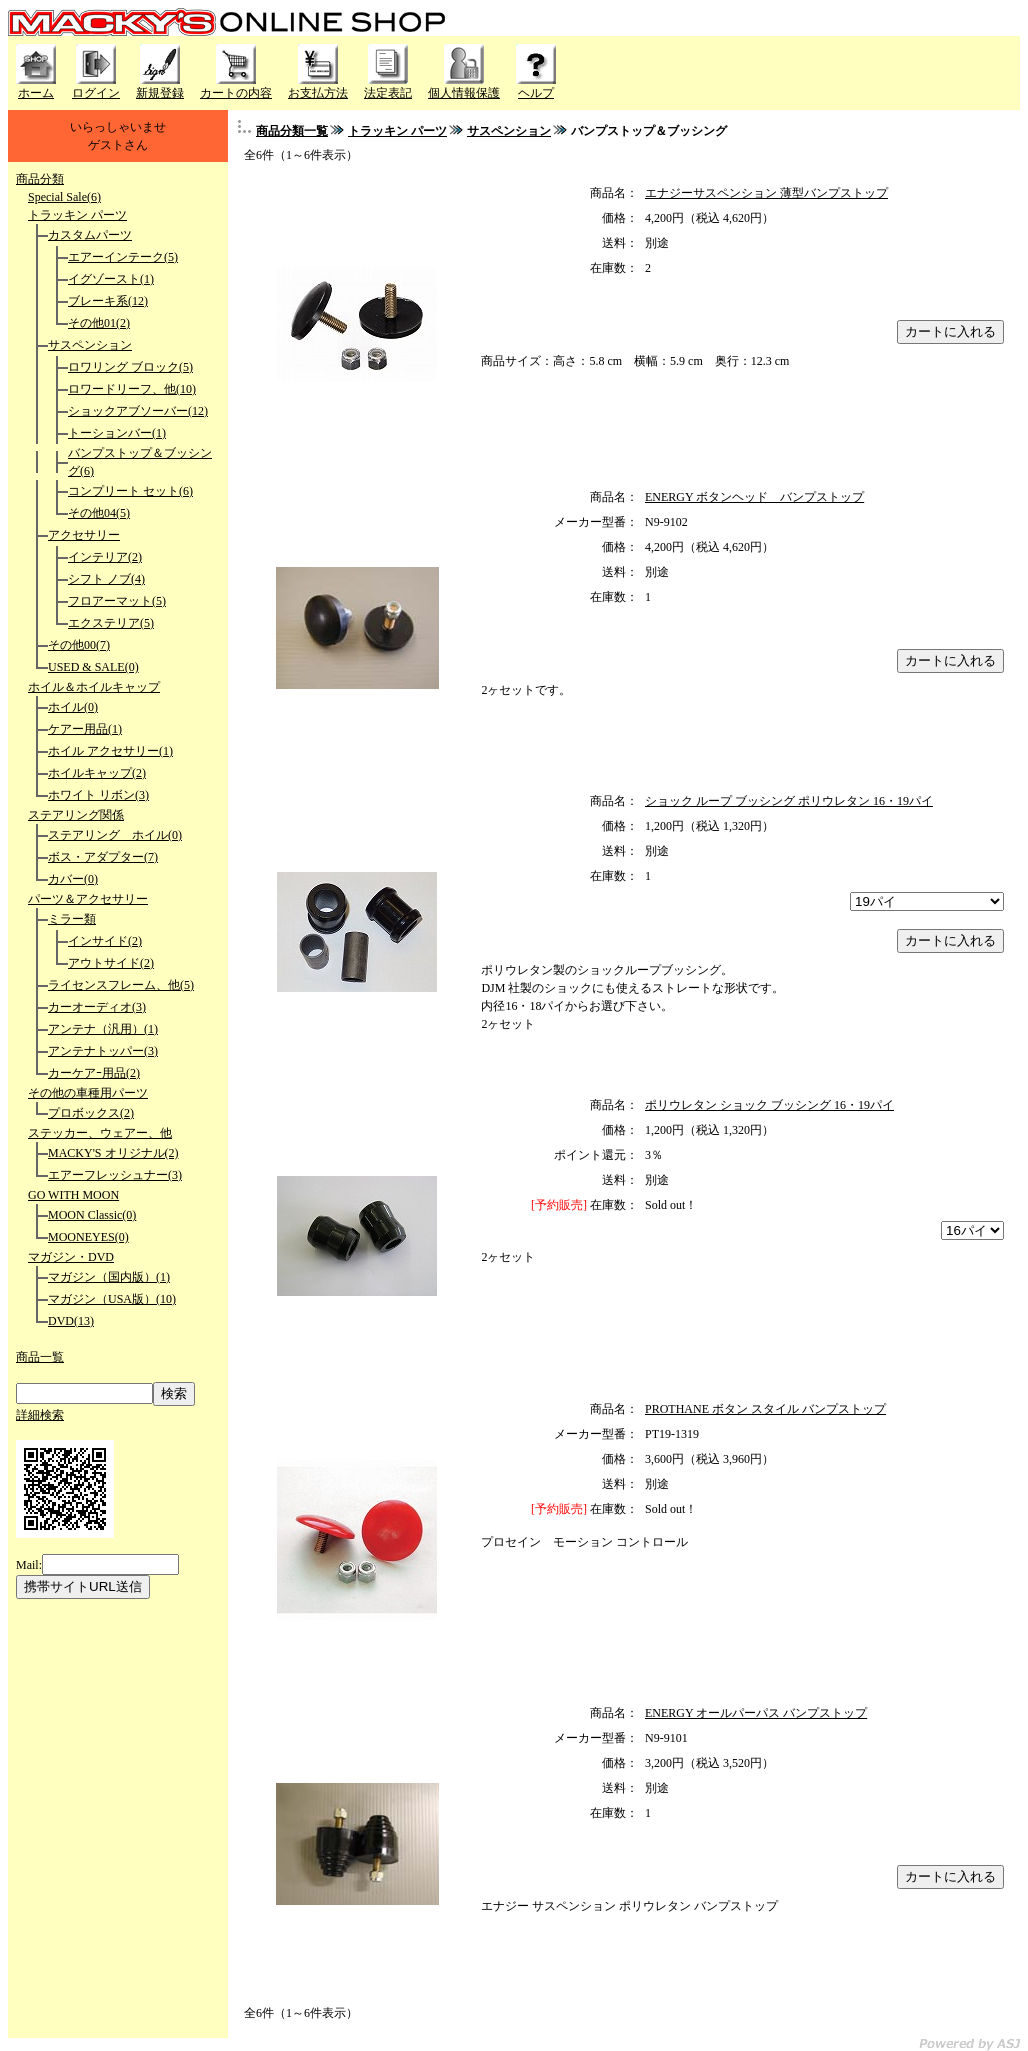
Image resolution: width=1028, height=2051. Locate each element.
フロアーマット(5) (117, 601)
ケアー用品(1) (85, 729)
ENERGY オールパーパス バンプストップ (756, 1713)
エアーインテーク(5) (123, 257)
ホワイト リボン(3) (98, 795)
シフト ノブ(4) (106, 579)
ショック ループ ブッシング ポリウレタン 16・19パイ (789, 801)
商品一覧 (40, 1357)
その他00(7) (79, 645)
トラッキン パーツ (77, 215)
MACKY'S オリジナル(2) (113, 1153)
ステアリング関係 (76, 815)
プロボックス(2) (91, 1113)
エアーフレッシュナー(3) (115, 1175)
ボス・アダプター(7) (103, 857)
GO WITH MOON (73, 1195)
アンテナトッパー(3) (103, 1051)
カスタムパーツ (90, 235)
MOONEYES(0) (88, 1237)
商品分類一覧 (292, 131)
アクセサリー (84, 535)
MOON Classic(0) (92, 1215)
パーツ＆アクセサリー (88, 899)
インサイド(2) (105, 941)
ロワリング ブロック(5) (130, 367)
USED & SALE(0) (93, 667)
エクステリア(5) (111, 623)
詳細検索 (40, 1415)
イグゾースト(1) (111, 279)
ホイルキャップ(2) (97, 773)
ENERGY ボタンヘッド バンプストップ (754, 497)
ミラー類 (72, 919)
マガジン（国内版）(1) (109, 1277)
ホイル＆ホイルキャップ (94, 687)
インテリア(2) (105, 557)
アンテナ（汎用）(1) (103, 1029)
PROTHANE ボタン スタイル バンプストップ (765, 1409)
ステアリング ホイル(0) (115, 835)
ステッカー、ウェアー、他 (100, 1133)
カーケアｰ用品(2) (94, 1073)
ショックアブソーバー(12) (138, 411)
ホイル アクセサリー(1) (110, 751)
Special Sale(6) (64, 197)
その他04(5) (99, 513)
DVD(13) (71, 1321)
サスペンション (90, 345)
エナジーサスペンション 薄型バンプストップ (766, 193)
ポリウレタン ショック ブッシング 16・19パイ (769, 1105)
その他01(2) (99, 323)
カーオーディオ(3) (97, 1007)
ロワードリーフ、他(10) (132, 389)
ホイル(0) (73, 707)
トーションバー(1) (117, 433)
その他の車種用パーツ (88, 1093)
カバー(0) (73, 879)
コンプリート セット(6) (130, 491)
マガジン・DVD (71, 1257)
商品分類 (40, 179)
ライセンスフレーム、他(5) (121, 985)
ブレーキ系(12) (108, 301)
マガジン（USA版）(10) (112, 1299)
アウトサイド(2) (111, 963)
